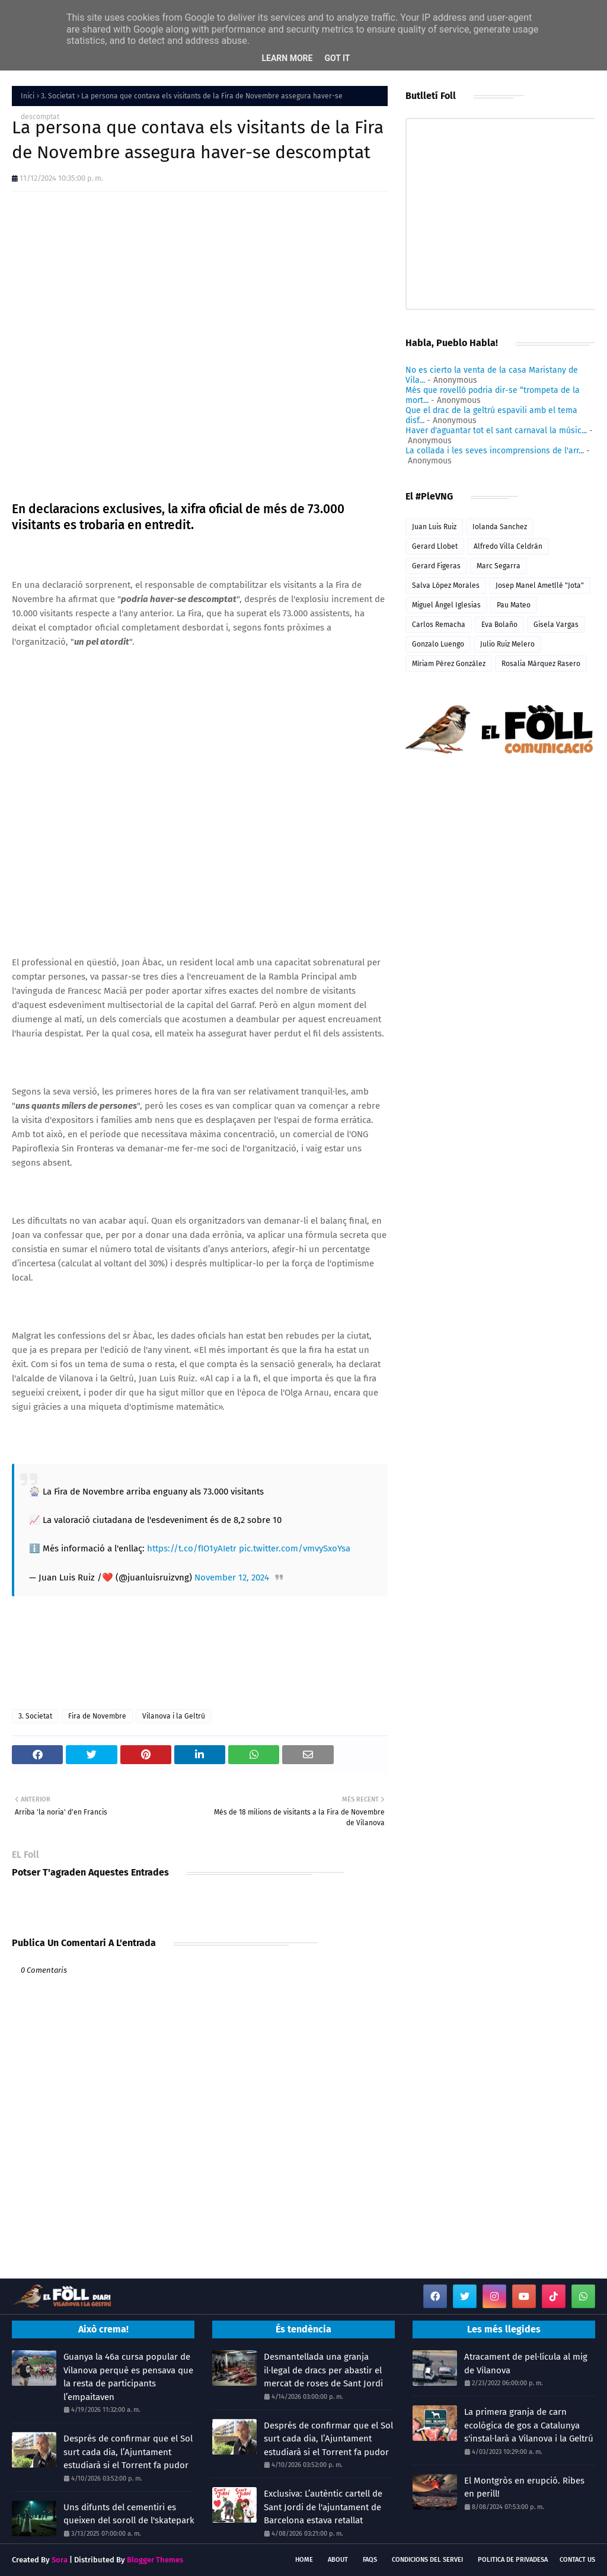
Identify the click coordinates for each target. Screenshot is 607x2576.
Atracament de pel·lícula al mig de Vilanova (525, 2363)
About (338, 2560)
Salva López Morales (446, 585)
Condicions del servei (427, 2560)
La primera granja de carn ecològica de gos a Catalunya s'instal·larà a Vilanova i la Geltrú (528, 2425)
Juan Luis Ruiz (434, 527)
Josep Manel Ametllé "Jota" (540, 585)
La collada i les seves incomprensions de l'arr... (494, 451)
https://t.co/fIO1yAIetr (192, 1548)
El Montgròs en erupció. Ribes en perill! (524, 2487)
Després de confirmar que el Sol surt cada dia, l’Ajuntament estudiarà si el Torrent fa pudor (128, 2452)
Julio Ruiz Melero (507, 644)
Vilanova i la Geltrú (173, 1716)
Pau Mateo (514, 605)
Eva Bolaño (499, 624)
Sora (60, 2559)
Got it (337, 58)
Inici (27, 96)
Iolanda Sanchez (499, 527)
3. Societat (58, 96)
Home (304, 2560)
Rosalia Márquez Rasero (540, 664)
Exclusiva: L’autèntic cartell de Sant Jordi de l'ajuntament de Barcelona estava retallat (323, 2507)
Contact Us (577, 2560)
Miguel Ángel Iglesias (446, 605)
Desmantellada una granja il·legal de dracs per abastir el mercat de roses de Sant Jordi (323, 2370)
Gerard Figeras (436, 566)
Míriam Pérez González (448, 664)
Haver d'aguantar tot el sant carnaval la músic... (496, 430)
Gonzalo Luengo (438, 644)
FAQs (370, 2560)
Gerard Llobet (435, 546)
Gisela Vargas (556, 624)
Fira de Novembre (97, 1716)
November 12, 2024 (231, 1577)
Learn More (286, 58)
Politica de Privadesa (513, 2560)
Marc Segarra (498, 566)
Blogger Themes (155, 2559)
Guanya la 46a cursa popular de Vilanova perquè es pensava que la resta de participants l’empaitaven (128, 2376)
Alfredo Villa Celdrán (508, 546)
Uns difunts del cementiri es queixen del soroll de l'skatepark (128, 2514)
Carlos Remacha (438, 624)
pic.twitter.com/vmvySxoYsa (294, 1548)
